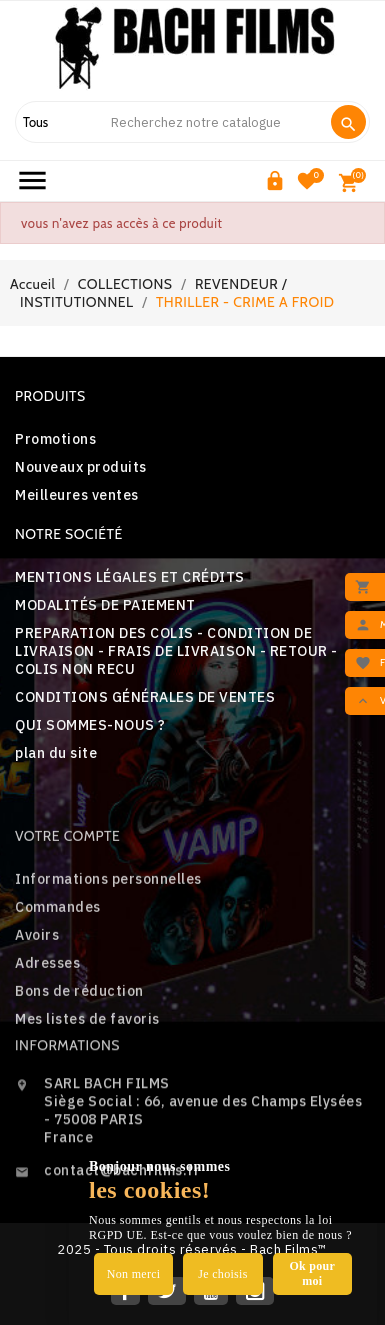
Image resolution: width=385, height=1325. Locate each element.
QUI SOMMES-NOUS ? (90, 725)
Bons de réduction (79, 1055)
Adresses (47, 1027)
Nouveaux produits (81, 467)
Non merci (134, 1274)
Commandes (58, 971)
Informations (67, 1091)
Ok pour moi (312, 1273)
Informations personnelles (108, 943)
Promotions (55, 439)
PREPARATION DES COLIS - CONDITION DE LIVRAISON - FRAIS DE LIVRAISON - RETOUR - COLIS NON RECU (176, 651)
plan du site (56, 753)
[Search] (212, 122)
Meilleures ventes (77, 495)
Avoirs (37, 999)
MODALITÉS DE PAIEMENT (105, 605)
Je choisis (222, 1274)
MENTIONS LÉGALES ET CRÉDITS (130, 577)
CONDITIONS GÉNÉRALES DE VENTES (145, 697)
